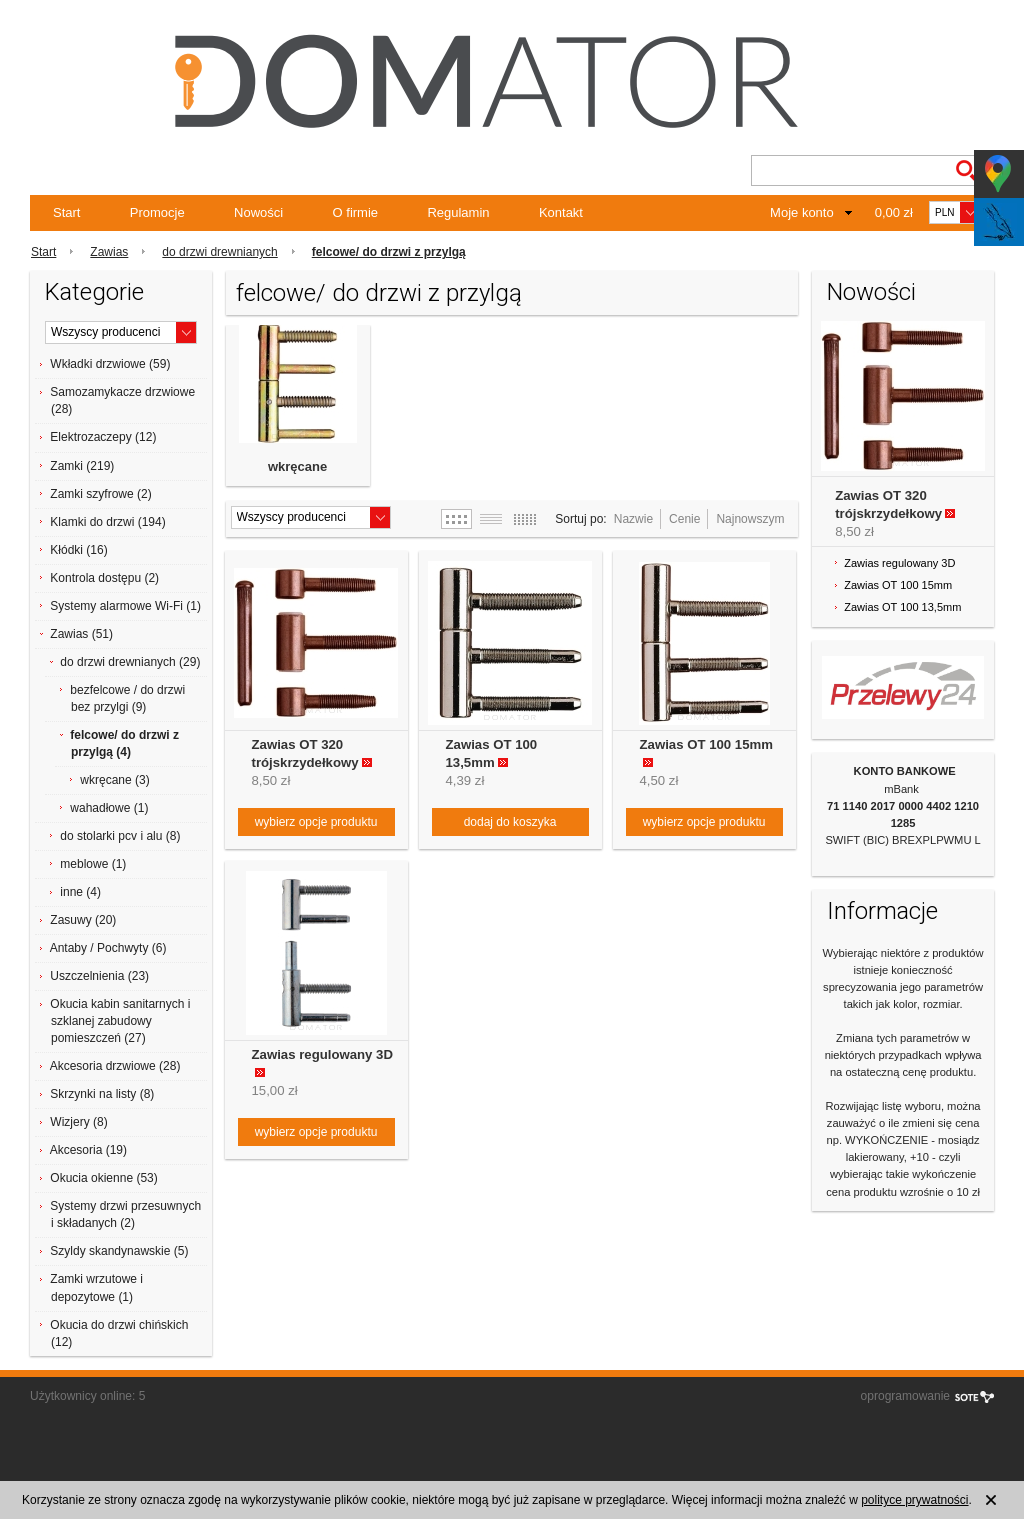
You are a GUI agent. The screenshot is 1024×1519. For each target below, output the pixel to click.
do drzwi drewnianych (219, 252)
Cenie (684, 519)
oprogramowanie (905, 1396)
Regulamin (458, 212)
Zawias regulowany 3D (322, 1054)
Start (66, 212)
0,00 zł (894, 212)
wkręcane (297, 466)
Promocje (157, 212)
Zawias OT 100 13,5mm (902, 607)
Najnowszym (750, 519)
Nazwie (633, 519)
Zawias (109, 252)
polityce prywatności (914, 1500)
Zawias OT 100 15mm (706, 744)
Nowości (258, 212)
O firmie (356, 212)
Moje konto (802, 212)
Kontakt (561, 212)
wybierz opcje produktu (316, 822)
